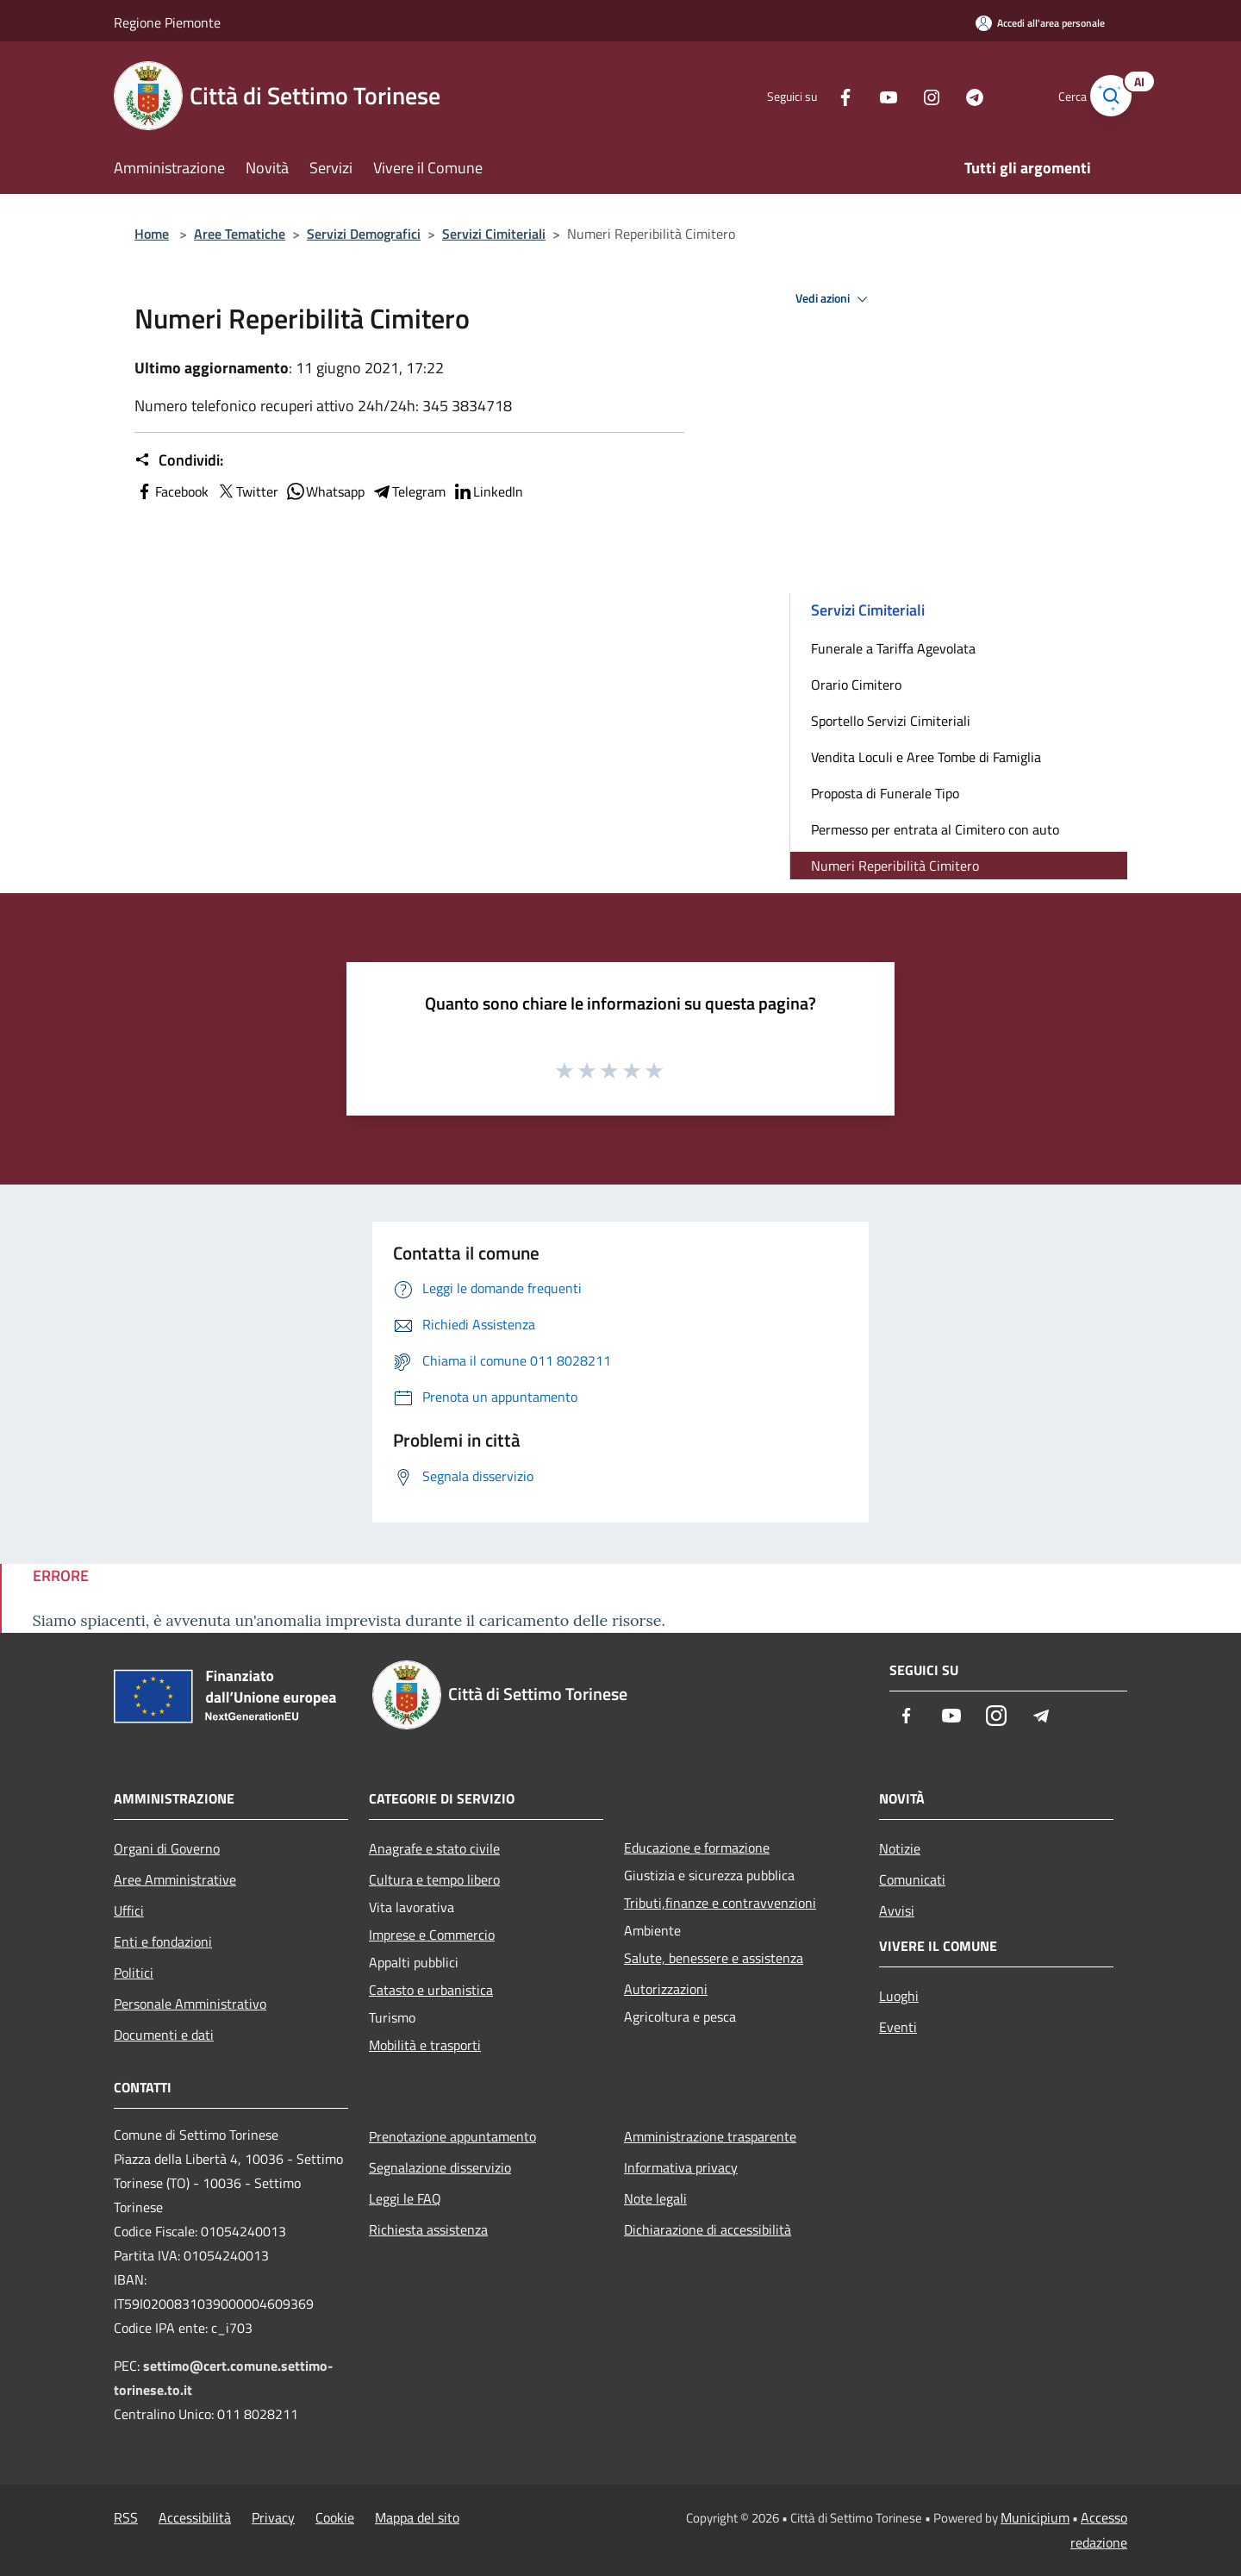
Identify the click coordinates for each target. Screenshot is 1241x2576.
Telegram (408, 491)
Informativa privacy (681, 2167)
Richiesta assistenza (428, 2229)
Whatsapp (325, 491)
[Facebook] (824, 95)
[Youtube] (867, 95)
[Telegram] (953, 95)
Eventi (898, 2026)
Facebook (171, 491)
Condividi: (178, 460)
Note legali (655, 2198)
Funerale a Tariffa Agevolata (893, 648)
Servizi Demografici (364, 233)
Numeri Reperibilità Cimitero (895, 865)
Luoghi (899, 1995)
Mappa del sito (417, 2517)
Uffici (129, 1910)
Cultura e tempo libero (434, 1879)
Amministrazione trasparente (710, 2136)
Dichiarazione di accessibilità (707, 2229)
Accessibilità (195, 2517)
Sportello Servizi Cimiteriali (890, 720)
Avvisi (896, 1910)
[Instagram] (910, 95)
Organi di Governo (167, 1848)
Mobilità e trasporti (425, 2045)
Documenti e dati (164, 2034)
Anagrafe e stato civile (434, 1848)
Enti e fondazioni (163, 1941)
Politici (133, 1972)
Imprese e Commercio (432, 1934)
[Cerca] (1106, 95)
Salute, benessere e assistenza (713, 1958)
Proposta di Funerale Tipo (885, 793)
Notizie (899, 1848)
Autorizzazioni (666, 1989)
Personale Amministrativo (190, 2003)
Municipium (1035, 2517)
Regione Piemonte (167, 22)
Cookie (334, 2517)
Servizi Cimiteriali (494, 233)
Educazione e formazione (697, 1847)
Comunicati (912, 1879)
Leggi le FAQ (405, 2198)
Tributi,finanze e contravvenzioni (720, 1902)
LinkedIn (487, 491)
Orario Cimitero (856, 684)
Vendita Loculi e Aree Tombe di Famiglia (926, 757)
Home (151, 233)
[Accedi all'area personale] (1040, 23)
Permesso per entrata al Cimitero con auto (935, 829)
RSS (126, 2517)
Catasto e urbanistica (431, 1989)
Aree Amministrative (175, 1879)
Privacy (273, 2517)
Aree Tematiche (239, 233)
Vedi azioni (834, 299)
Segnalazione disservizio (440, 2167)
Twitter (246, 491)
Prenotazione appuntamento (452, 2136)
